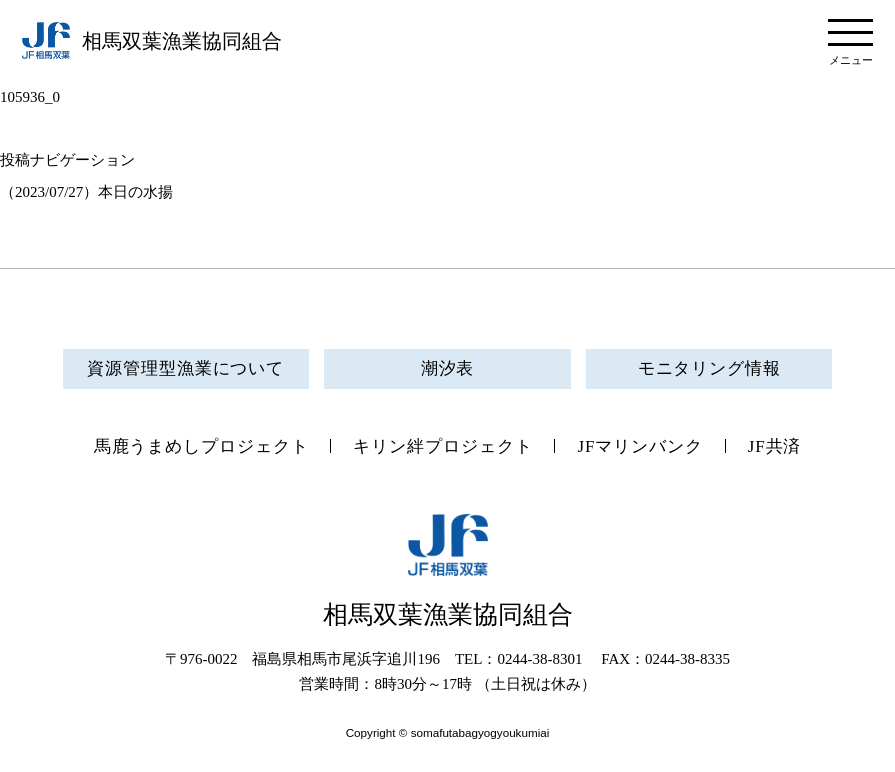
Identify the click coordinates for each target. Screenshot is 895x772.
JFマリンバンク (639, 446)
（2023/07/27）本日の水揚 (86, 192)
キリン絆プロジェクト (442, 446)
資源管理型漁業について (185, 368)
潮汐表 (448, 368)
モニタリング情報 (709, 368)
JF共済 (775, 446)
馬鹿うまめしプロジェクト (201, 446)
